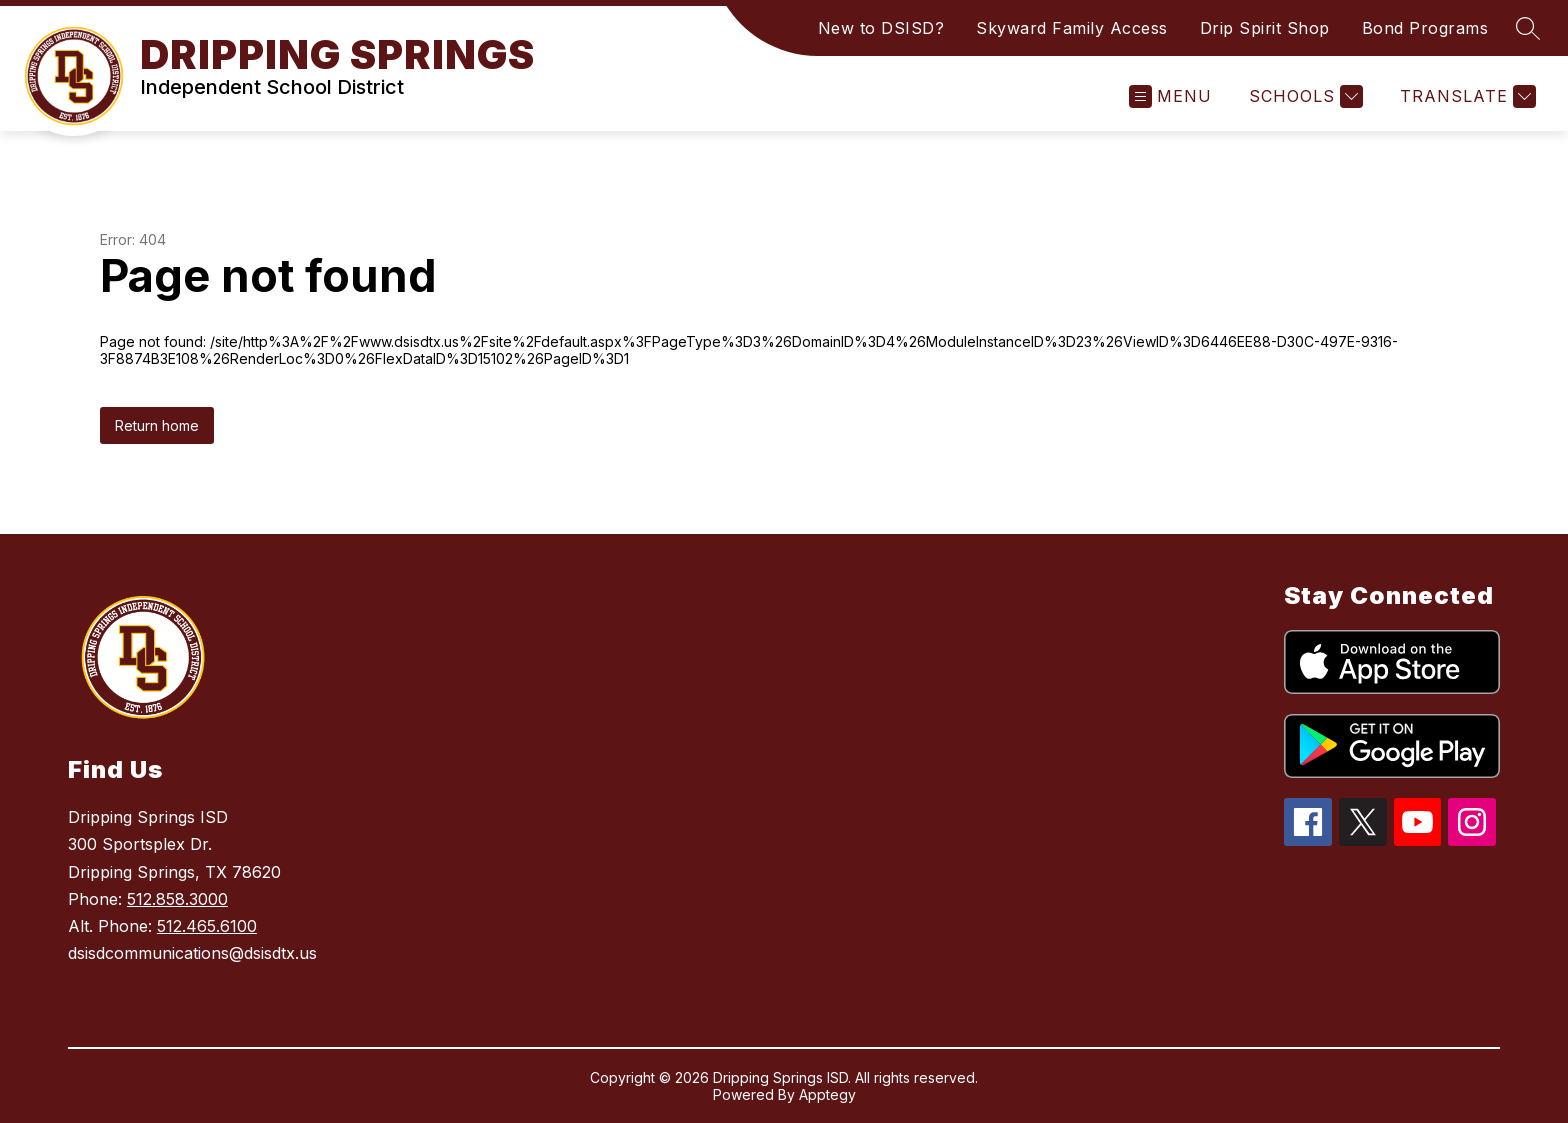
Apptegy (827, 1094)
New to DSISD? (881, 28)
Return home (157, 425)
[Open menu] (1170, 96)
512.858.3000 (177, 899)
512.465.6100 (207, 926)
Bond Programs (1425, 28)
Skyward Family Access (1072, 28)
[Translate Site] (1465, 96)
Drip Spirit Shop (1265, 28)
